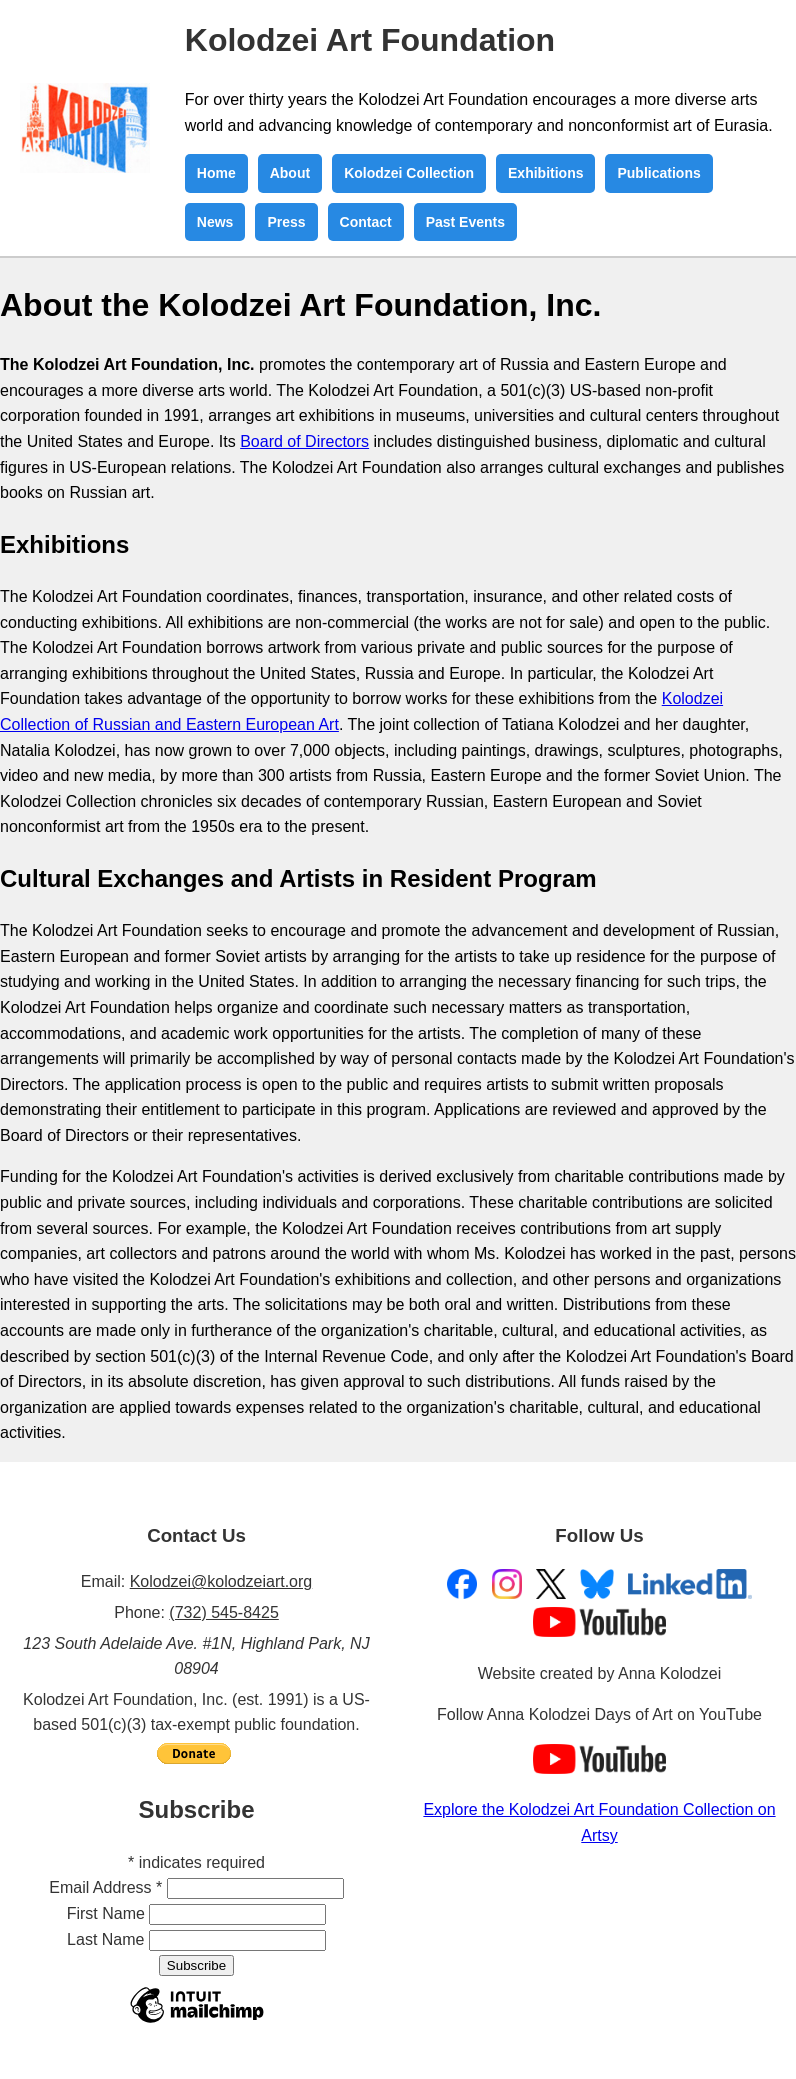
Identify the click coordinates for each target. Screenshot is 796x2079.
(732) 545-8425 (223, 1612)
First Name (106, 1913)
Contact (366, 222)
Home (216, 173)
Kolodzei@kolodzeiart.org (221, 1581)
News (215, 222)
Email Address (105, 1887)
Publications (658, 173)
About (290, 173)
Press (286, 222)
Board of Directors (304, 441)
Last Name (105, 1939)
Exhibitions (545, 173)
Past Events (465, 222)
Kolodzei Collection (409, 173)
